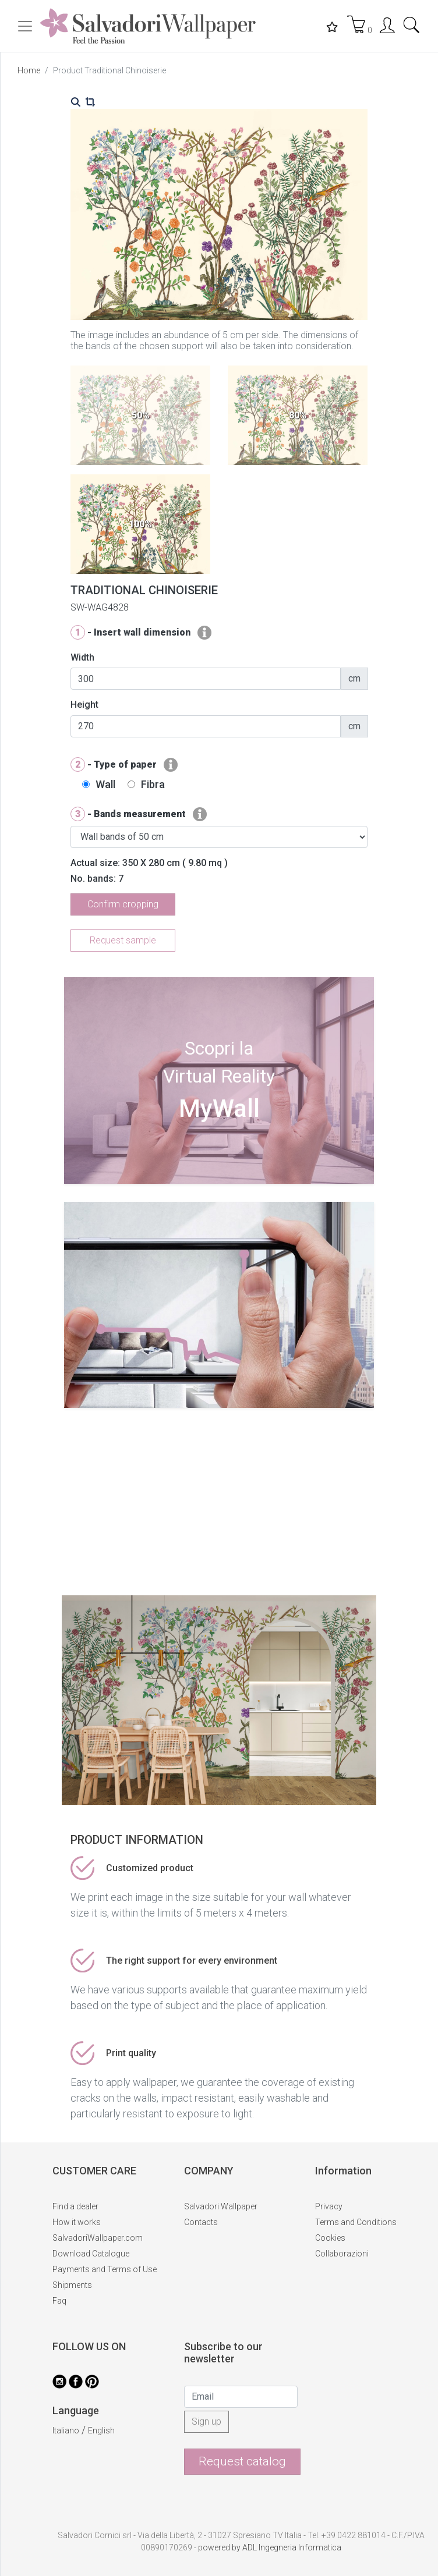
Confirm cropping (122, 904)
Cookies (330, 2238)
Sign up (206, 2421)
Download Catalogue (90, 2253)
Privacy (328, 2206)
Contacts (201, 2222)
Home (28, 70)
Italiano (65, 2430)
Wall (105, 784)
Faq (59, 2300)
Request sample (123, 940)
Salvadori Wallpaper (220, 2206)
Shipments (72, 2285)
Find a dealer (75, 2206)
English (101, 2430)
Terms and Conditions (356, 2222)
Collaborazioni (342, 2253)
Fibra (153, 784)
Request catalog (242, 2461)
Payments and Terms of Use (104, 2269)
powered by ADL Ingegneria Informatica (269, 2547)
